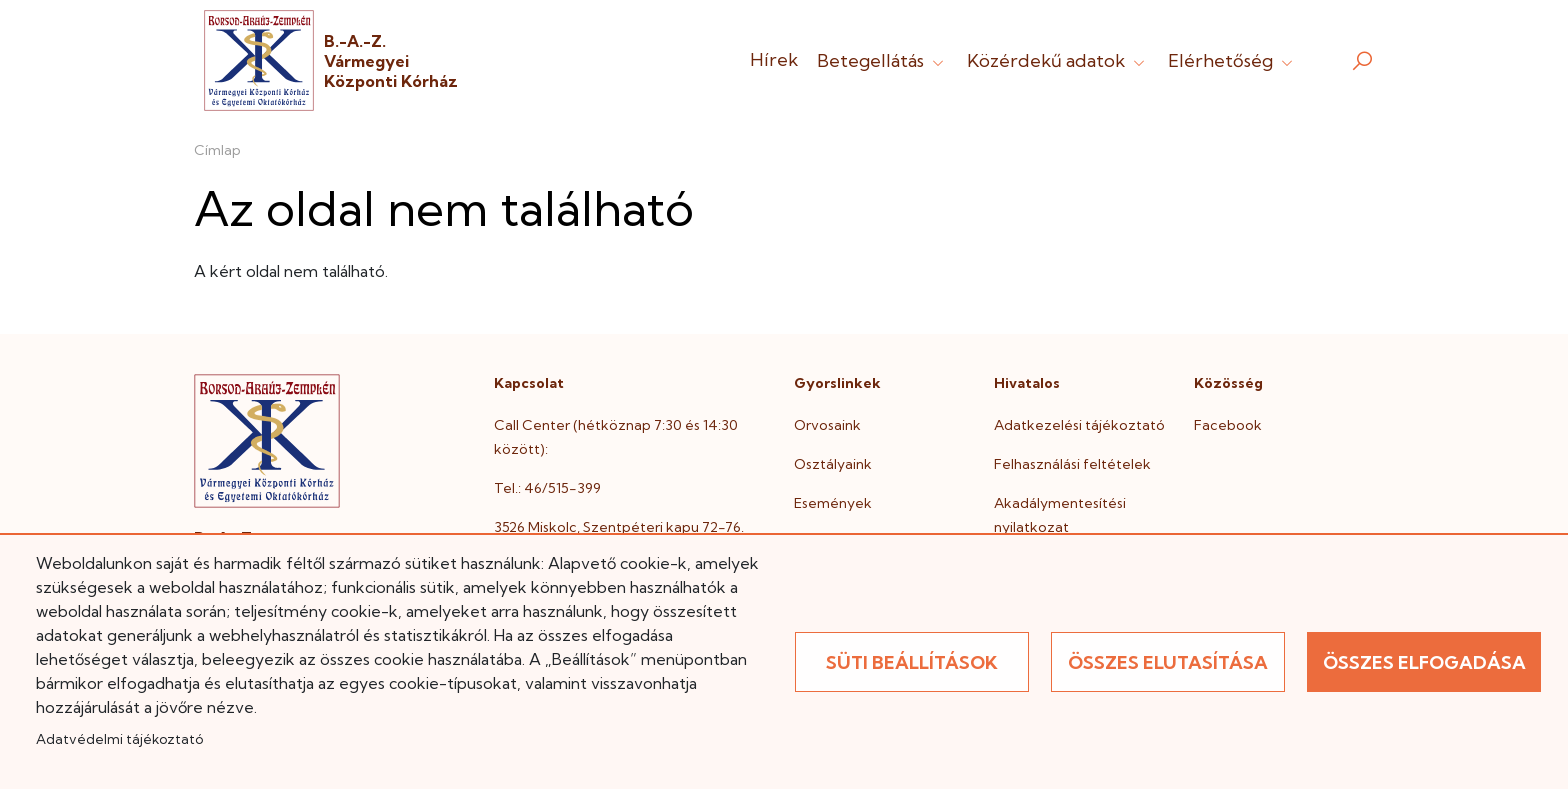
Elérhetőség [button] (1232, 60)
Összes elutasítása (1168, 662)
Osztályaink (833, 464)
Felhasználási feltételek (1072, 464)
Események (833, 503)
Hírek (774, 59)
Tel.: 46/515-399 (547, 488)
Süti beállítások (912, 662)
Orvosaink (827, 425)
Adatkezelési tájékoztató (1079, 425)
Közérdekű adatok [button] (1058, 60)
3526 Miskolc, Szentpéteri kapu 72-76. (619, 527)
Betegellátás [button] (882, 60)
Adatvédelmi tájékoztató (119, 739)
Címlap (217, 150)
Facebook (1228, 425)
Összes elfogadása (1424, 662)
